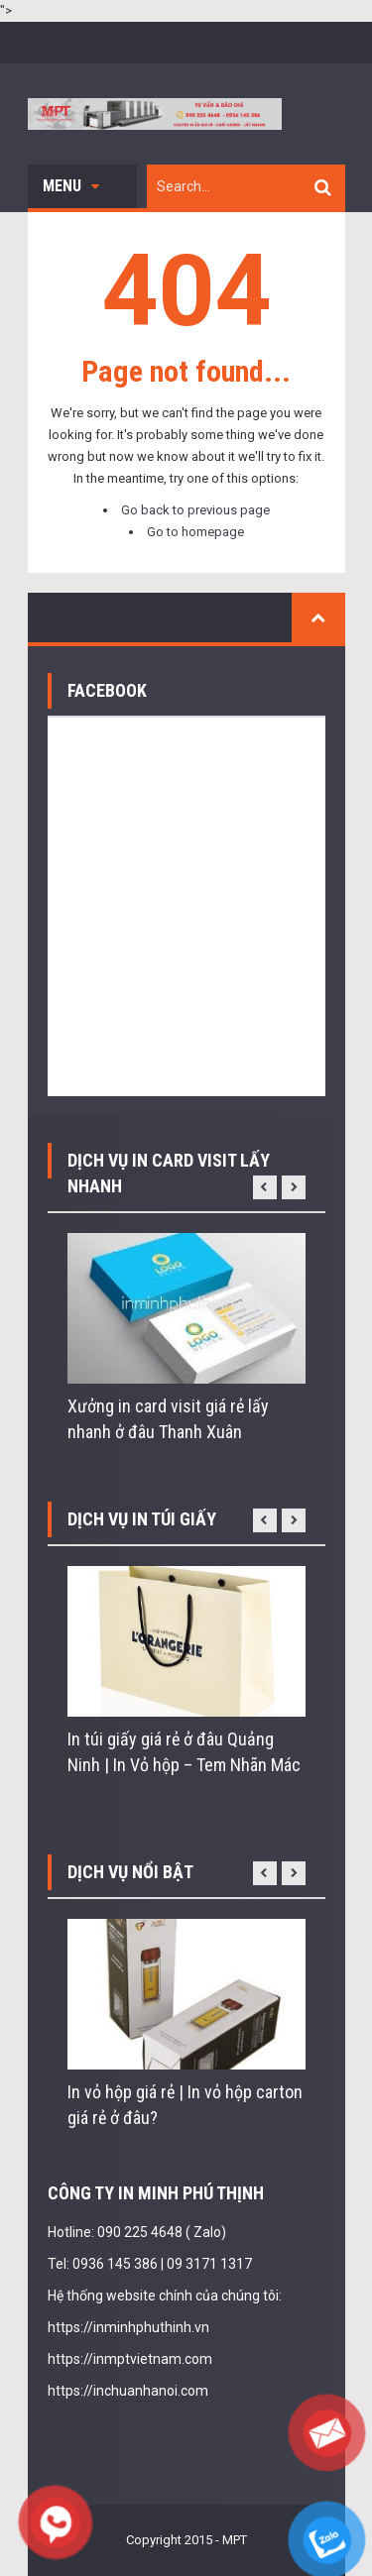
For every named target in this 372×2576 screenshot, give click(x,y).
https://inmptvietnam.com (130, 2359)
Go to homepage (195, 531)
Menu (71, 185)
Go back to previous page (195, 510)
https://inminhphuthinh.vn (128, 2327)
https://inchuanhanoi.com (128, 2391)
